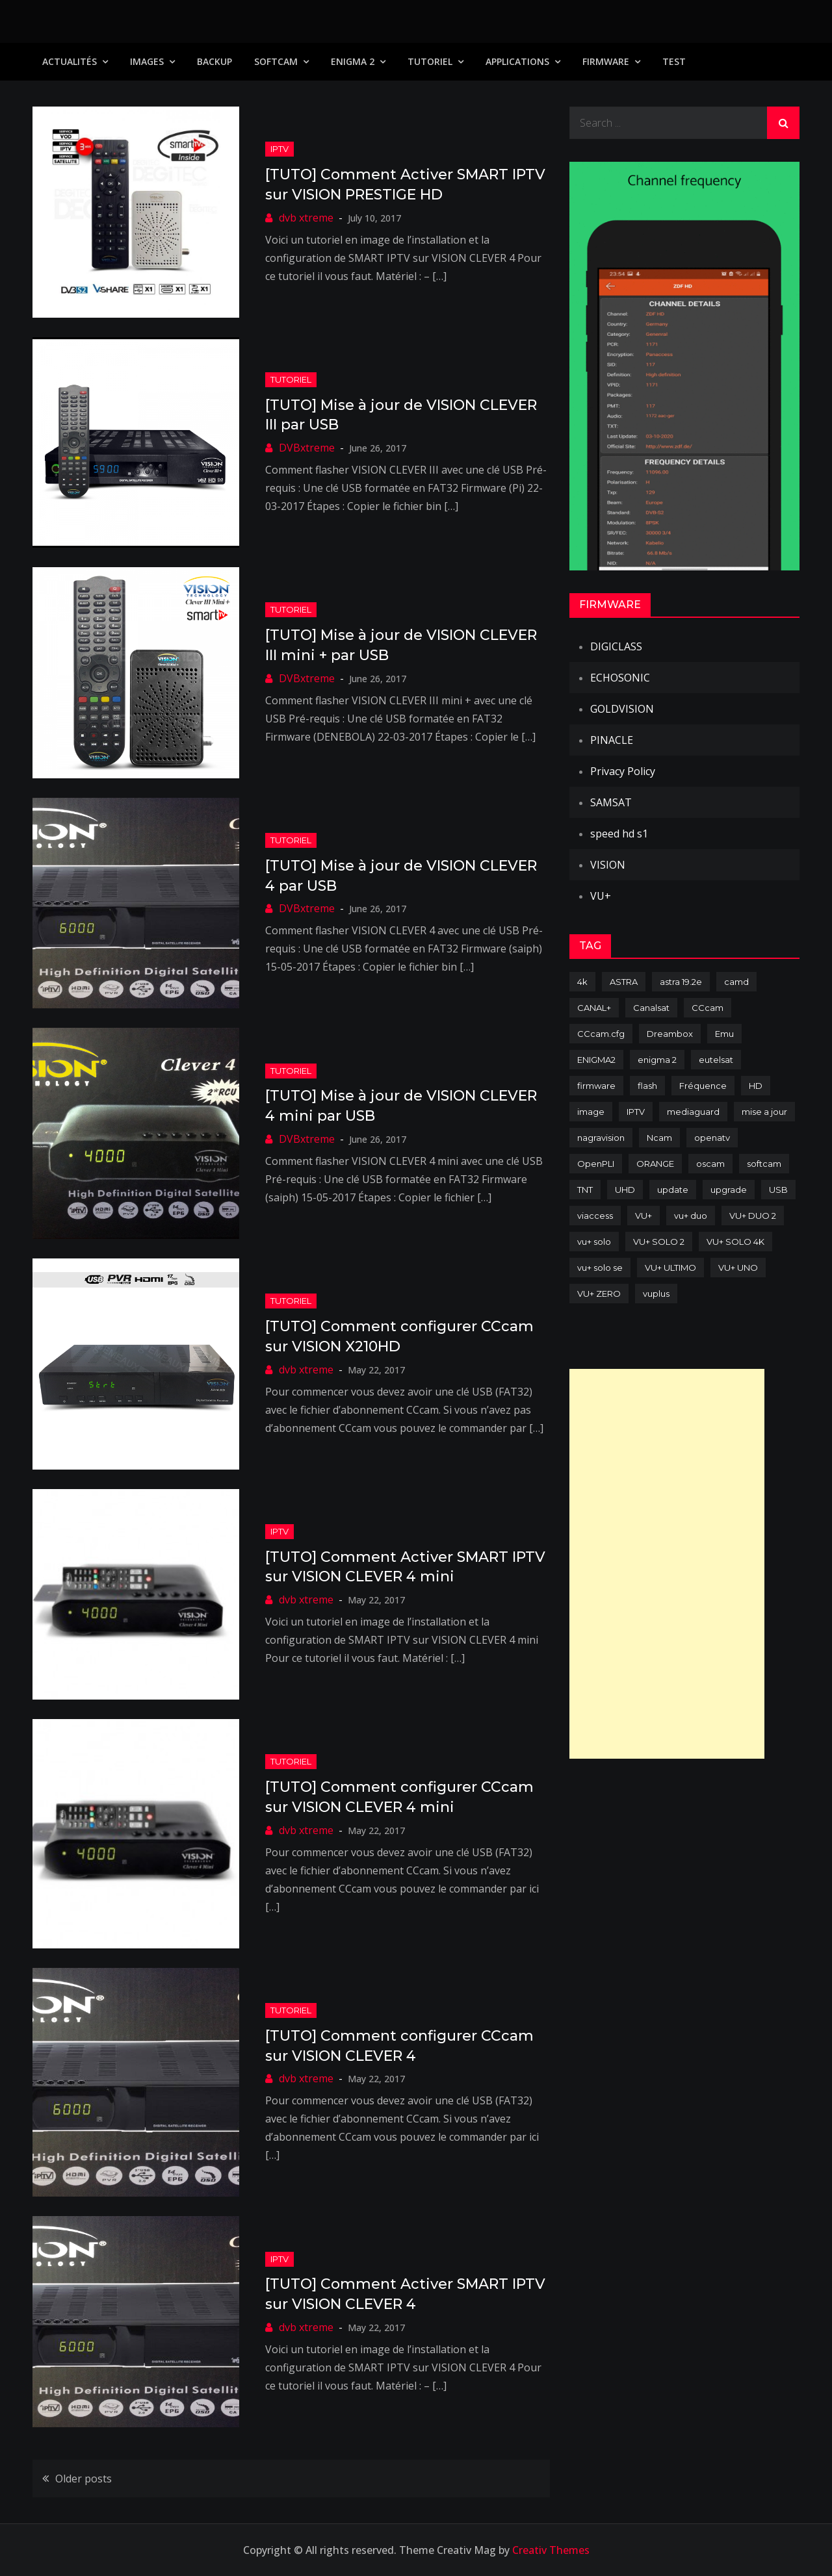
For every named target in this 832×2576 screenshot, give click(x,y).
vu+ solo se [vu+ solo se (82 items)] (600, 1267)
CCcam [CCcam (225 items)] (707, 1007)
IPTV (279, 149)
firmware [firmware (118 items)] (596, 1085)
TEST (674, 61)
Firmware (605, 61)
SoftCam (276, 61)
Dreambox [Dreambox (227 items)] (670, 1033)
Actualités (69, 61)
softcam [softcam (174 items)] (764, 1163)
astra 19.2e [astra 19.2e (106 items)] (681, 981)
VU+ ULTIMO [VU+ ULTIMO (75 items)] (670, 1267)
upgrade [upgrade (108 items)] (728, 1189)
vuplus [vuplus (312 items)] (656, 1293)
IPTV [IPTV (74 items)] (636, 1111)
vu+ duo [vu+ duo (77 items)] (690, 1215)
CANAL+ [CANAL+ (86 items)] (594, 1007)
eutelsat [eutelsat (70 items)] (716, 1059)
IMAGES (147, 61)
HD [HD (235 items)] (755, 1085)
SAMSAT (611, 802)
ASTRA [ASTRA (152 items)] (624, 981)
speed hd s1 (619, 833)
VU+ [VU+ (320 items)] (643, 1215)
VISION (607, 865)
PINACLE (611, 740)
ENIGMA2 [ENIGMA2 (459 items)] (596, 1059)
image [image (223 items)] (590, 1111)
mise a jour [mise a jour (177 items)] (764, 1111)
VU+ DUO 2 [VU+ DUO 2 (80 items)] (752, 1215)
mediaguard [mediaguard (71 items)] (693, 1111)
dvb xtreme (306, 217)
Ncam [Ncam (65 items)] (659, 1137)
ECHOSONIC (620, 677)
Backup (214, 61)
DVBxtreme (307, 447)
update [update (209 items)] (672, 1189)
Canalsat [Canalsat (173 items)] (651, 1007)
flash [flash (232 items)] (647, 1085)
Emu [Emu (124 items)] (724, 1033)
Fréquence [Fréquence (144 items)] (703, 1085)
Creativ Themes (551, 2550)
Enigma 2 (352, 61)
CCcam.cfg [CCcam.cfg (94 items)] (601, 1033)
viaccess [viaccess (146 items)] (595, 1215)
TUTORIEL (430, 61)
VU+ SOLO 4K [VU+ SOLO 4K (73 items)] (735, 1241)
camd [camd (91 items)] (736, 981)
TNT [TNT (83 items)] (585, 1189)
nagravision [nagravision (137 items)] (601, 1137)
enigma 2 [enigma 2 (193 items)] (657, 1059)
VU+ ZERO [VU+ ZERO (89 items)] (599, 1293)
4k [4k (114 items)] (582, 981)
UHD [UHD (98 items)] (625, 1189)
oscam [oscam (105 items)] (710, 1163)
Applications (517, 61)
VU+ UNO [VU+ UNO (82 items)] (738, 1267)
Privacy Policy (622, 771)
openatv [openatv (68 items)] (712, 1137)
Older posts (83, 2478)
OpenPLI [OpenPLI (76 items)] (595, 1163)
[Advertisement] (666, 1564)
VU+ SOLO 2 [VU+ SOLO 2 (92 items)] (658, 1241)
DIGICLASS (616, 646)
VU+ (600, 896)
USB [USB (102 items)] (778, 1189)
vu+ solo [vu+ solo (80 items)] (594, 1241)
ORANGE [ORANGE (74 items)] (655, 1163)
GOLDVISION (622, 709)
